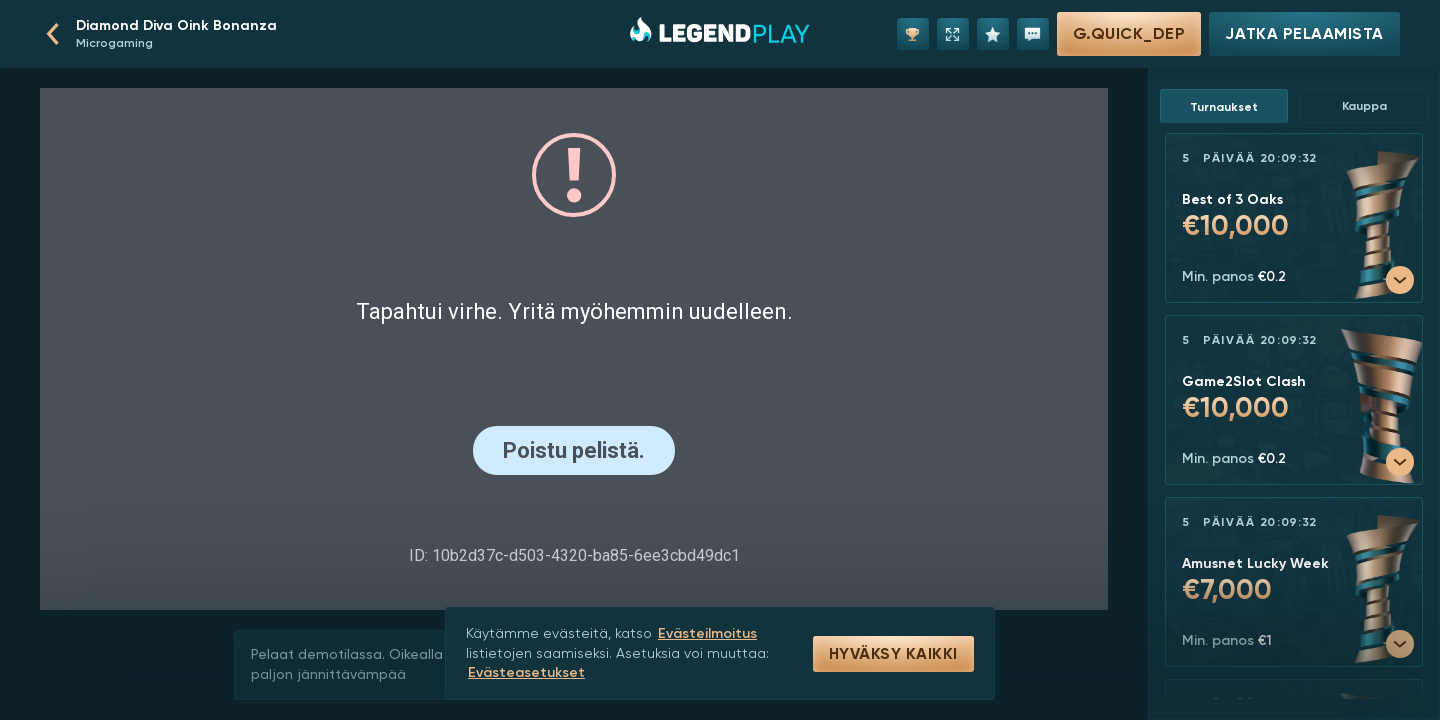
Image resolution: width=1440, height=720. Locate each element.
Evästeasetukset (526, 672)
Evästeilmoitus (707, 633)
